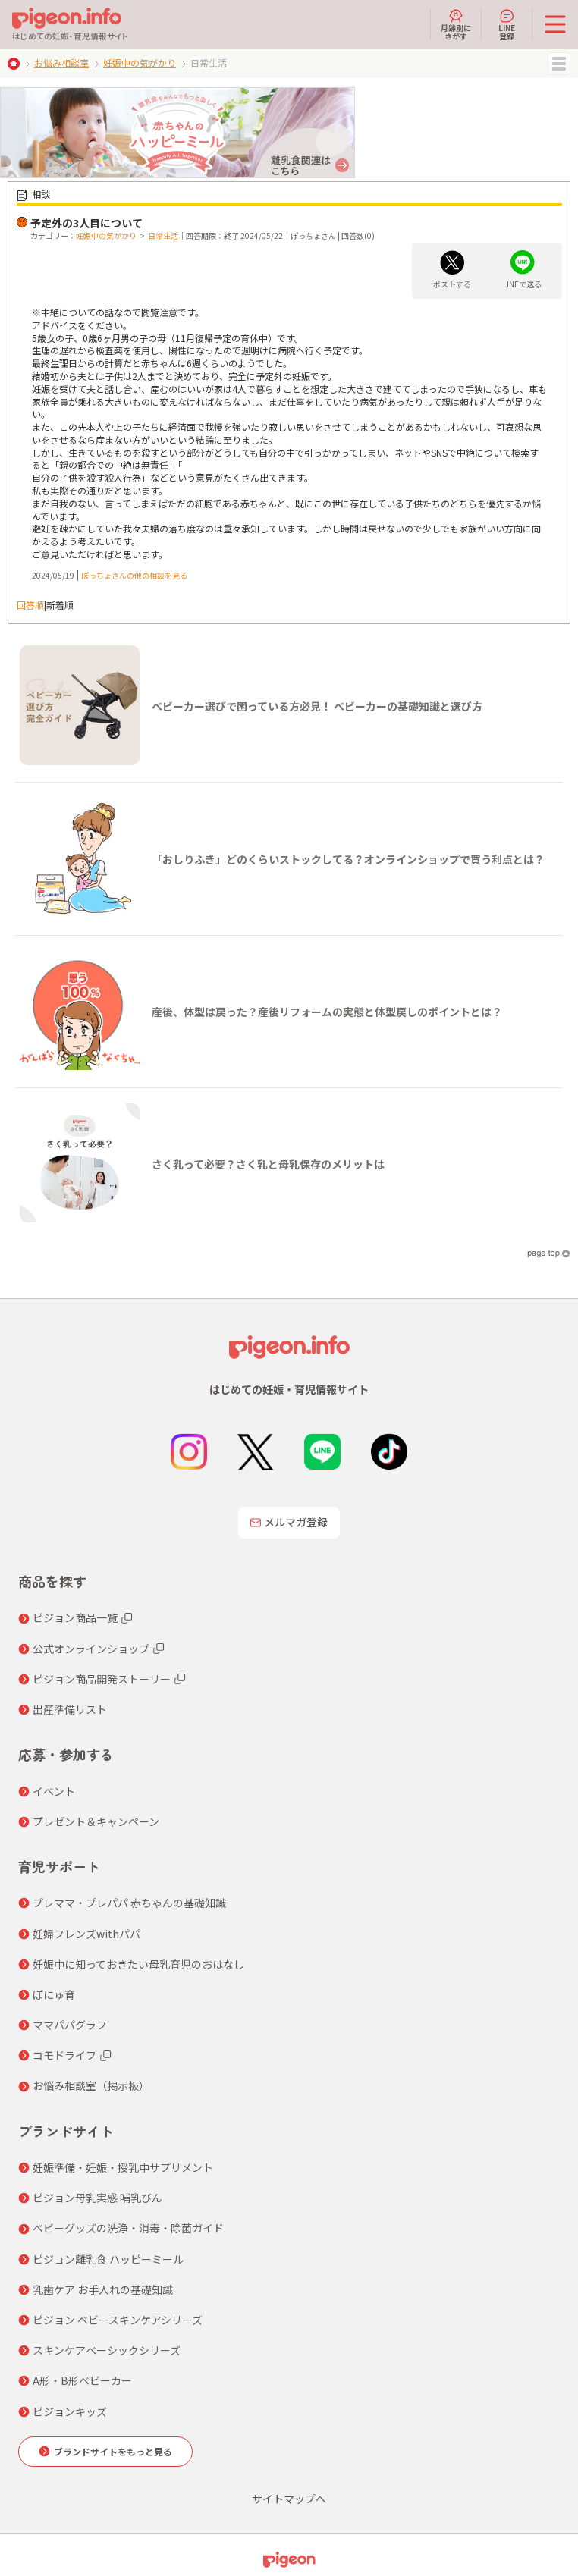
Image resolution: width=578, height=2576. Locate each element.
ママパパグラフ (70, 2024)
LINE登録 (506, 24)
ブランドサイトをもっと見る (113, 2451)
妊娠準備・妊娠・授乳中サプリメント (123, 2167)
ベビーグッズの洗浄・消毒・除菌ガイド (128, 2228)
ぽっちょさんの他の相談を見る (134, 575)
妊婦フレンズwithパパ (86, 1933)
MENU (559, 63)
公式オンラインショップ (91, 1648)
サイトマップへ (289, 2498)
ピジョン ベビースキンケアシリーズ (118, 2319)
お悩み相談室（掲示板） (91, 2085)
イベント (54, 1791)
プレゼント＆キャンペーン (96, 1821)
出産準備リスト (70, 1709)
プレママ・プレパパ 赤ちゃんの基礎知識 (129, 1902)
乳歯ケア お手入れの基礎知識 (103, 2289)
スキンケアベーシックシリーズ (107, 2350)
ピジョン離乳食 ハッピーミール (108, 2259)
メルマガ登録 (289, 1522)
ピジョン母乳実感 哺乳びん (97, 2197)
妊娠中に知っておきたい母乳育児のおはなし (138, 1964)
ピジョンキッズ (70, 2411)
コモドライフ (64, 2055)
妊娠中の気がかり (139, 62)
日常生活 (163, 235)
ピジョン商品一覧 (75, 1617)
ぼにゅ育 (54, 1994)
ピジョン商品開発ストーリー (102, 1678)
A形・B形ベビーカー (82, 2380)
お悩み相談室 (61, 62)
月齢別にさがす (456, 24)
